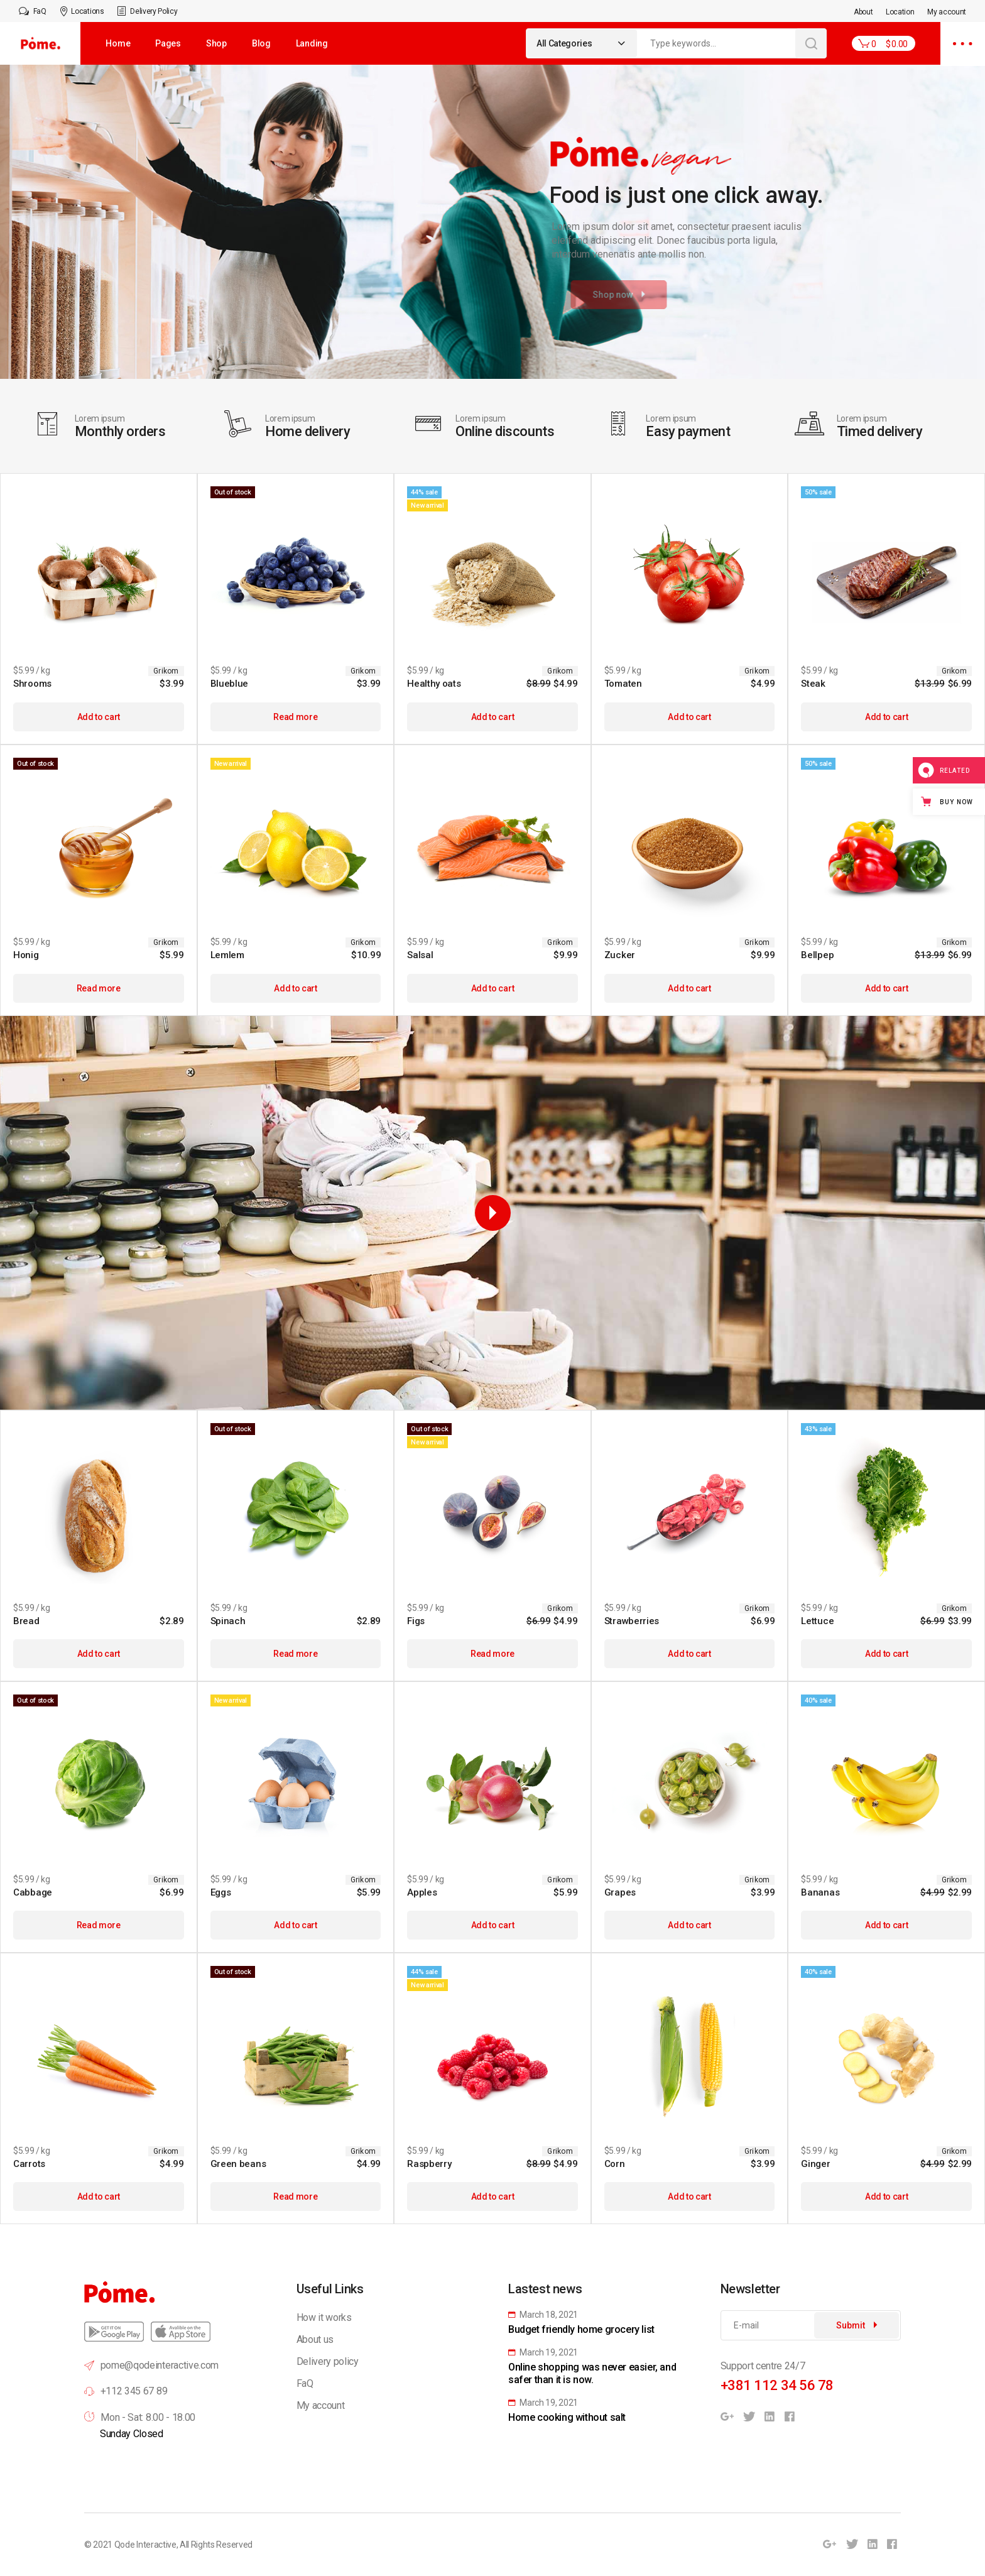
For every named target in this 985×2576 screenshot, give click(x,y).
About (863, 12)
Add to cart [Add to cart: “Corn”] (689, 2196)
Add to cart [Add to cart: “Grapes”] (689, 1925)
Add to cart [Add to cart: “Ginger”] (886, 2196)
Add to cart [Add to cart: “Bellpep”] (886, 988)
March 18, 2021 (543, 2314)
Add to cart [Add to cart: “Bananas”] (886, 1925)
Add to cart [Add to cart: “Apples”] (492, 1925)
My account (946, 12)
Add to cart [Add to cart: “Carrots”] (98, 2196)
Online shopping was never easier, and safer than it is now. (592, 2373)
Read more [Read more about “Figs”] (492, 1654)
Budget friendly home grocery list (581, 2329)
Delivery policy (328, 2361)
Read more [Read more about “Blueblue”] (295, 717)
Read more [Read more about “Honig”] (99, 988)
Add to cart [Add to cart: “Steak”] (886, 717)
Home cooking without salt (567, 2417)
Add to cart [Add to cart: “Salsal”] (492, 988)
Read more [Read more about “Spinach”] (295, 1654)
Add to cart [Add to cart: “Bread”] (98, 1654)
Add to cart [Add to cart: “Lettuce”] (886, 1654)
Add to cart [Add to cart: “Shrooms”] (98, 717)
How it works (324, 2317)
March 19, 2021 (543, 2352)
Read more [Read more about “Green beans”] (295, 2196)
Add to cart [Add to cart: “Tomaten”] (689, 717)
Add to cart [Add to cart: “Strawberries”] (689, 1654)
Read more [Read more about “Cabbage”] (99, 1925)
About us (315, 2339)
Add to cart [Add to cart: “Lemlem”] (295, 988)
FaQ (305, 2383)
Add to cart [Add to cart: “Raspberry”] (492, 2196)
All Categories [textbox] (564, 43)
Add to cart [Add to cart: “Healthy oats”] (492, 717)
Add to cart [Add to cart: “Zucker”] (689, 988)
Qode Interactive (145, 2545)
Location (900, 12)
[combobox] (582, 43)
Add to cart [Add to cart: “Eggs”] (295, 1925)
